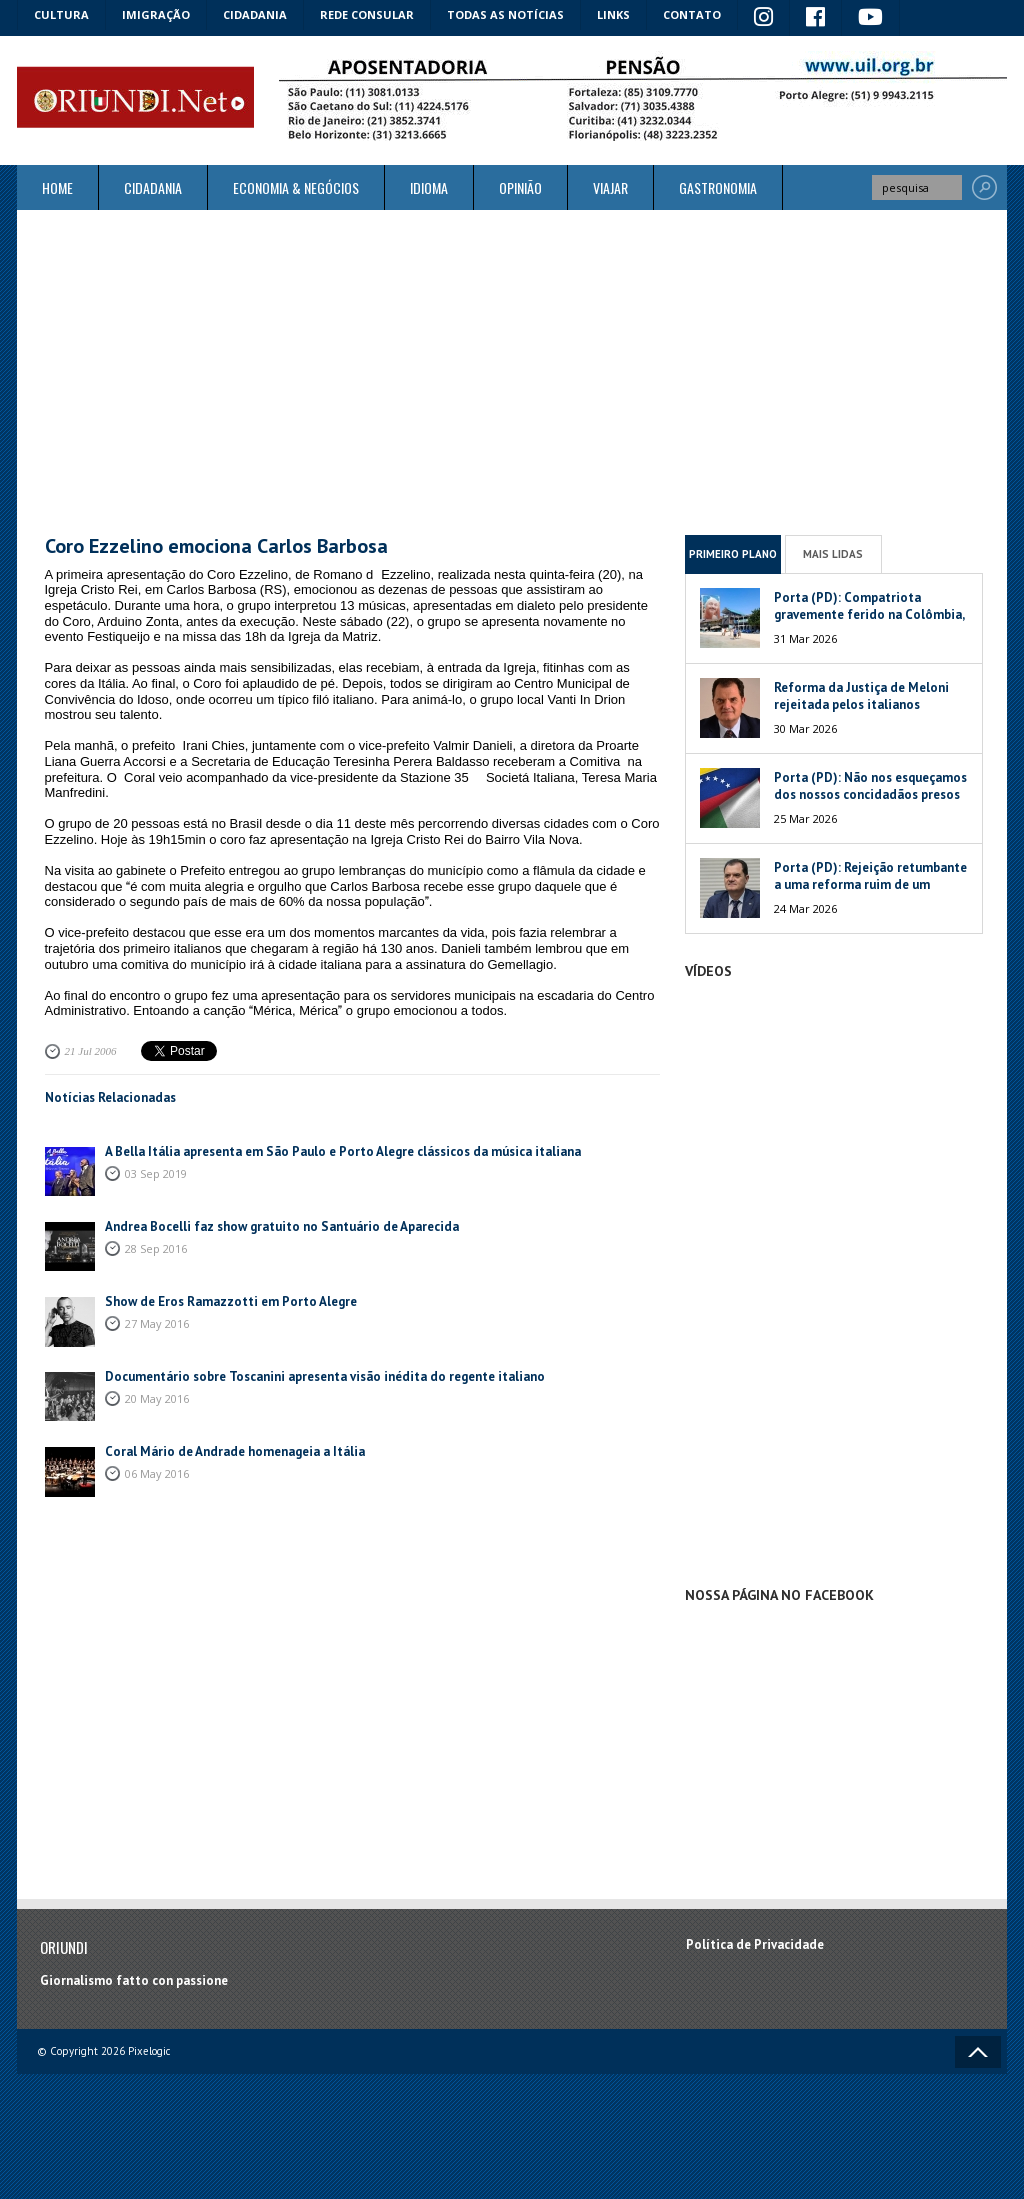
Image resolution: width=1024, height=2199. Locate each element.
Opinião (520, 187)
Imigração (156, 14)
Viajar (610, 187)
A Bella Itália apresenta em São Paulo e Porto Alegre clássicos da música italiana (343, 1151)
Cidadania (255, 14)
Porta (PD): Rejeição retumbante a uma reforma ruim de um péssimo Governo (870, 884)
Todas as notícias (505, 14)
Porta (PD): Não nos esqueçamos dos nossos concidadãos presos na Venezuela (870, 794)
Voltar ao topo (978, 2052)
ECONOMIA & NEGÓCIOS (296, 187)
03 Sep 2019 (156, 1173)
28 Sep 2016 (156, 1248)
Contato (692, 14)
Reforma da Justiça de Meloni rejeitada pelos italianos (861, 696)
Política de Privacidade (755, 1944)
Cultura (61, 14)
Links (613, 14)
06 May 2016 (157, 1473)
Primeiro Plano (733, 554)
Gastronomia (718, 187)
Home (57, 187)
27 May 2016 (157, 1323)
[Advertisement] (512, 372)
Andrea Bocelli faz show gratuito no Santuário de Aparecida (282, 1226)
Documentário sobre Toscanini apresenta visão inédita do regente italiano (325, 1376)
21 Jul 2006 (91, 1051)
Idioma (429, 187)
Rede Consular (367, 14)
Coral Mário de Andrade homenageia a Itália (235, 1451)
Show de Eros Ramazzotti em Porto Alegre (231, 1301)
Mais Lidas (833, 554)
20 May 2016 (157, 1398)
